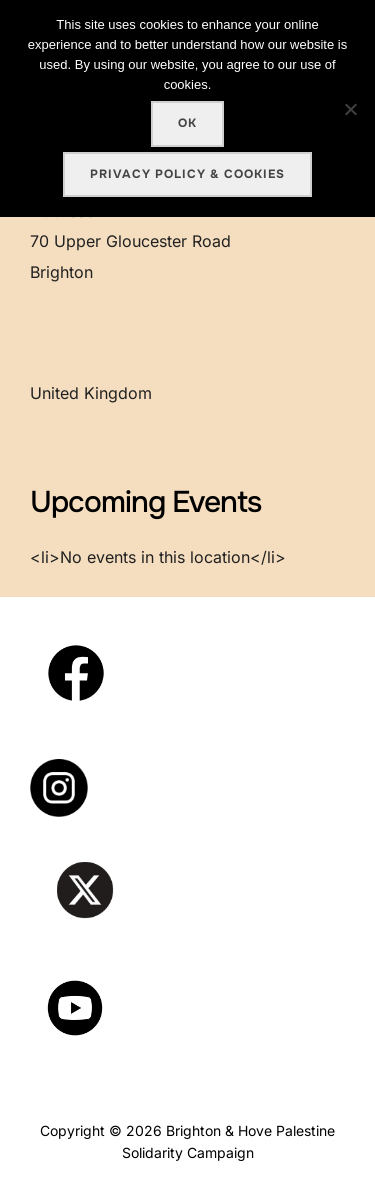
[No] (350, 109)
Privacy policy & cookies (187, 174)
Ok (187, 123)
